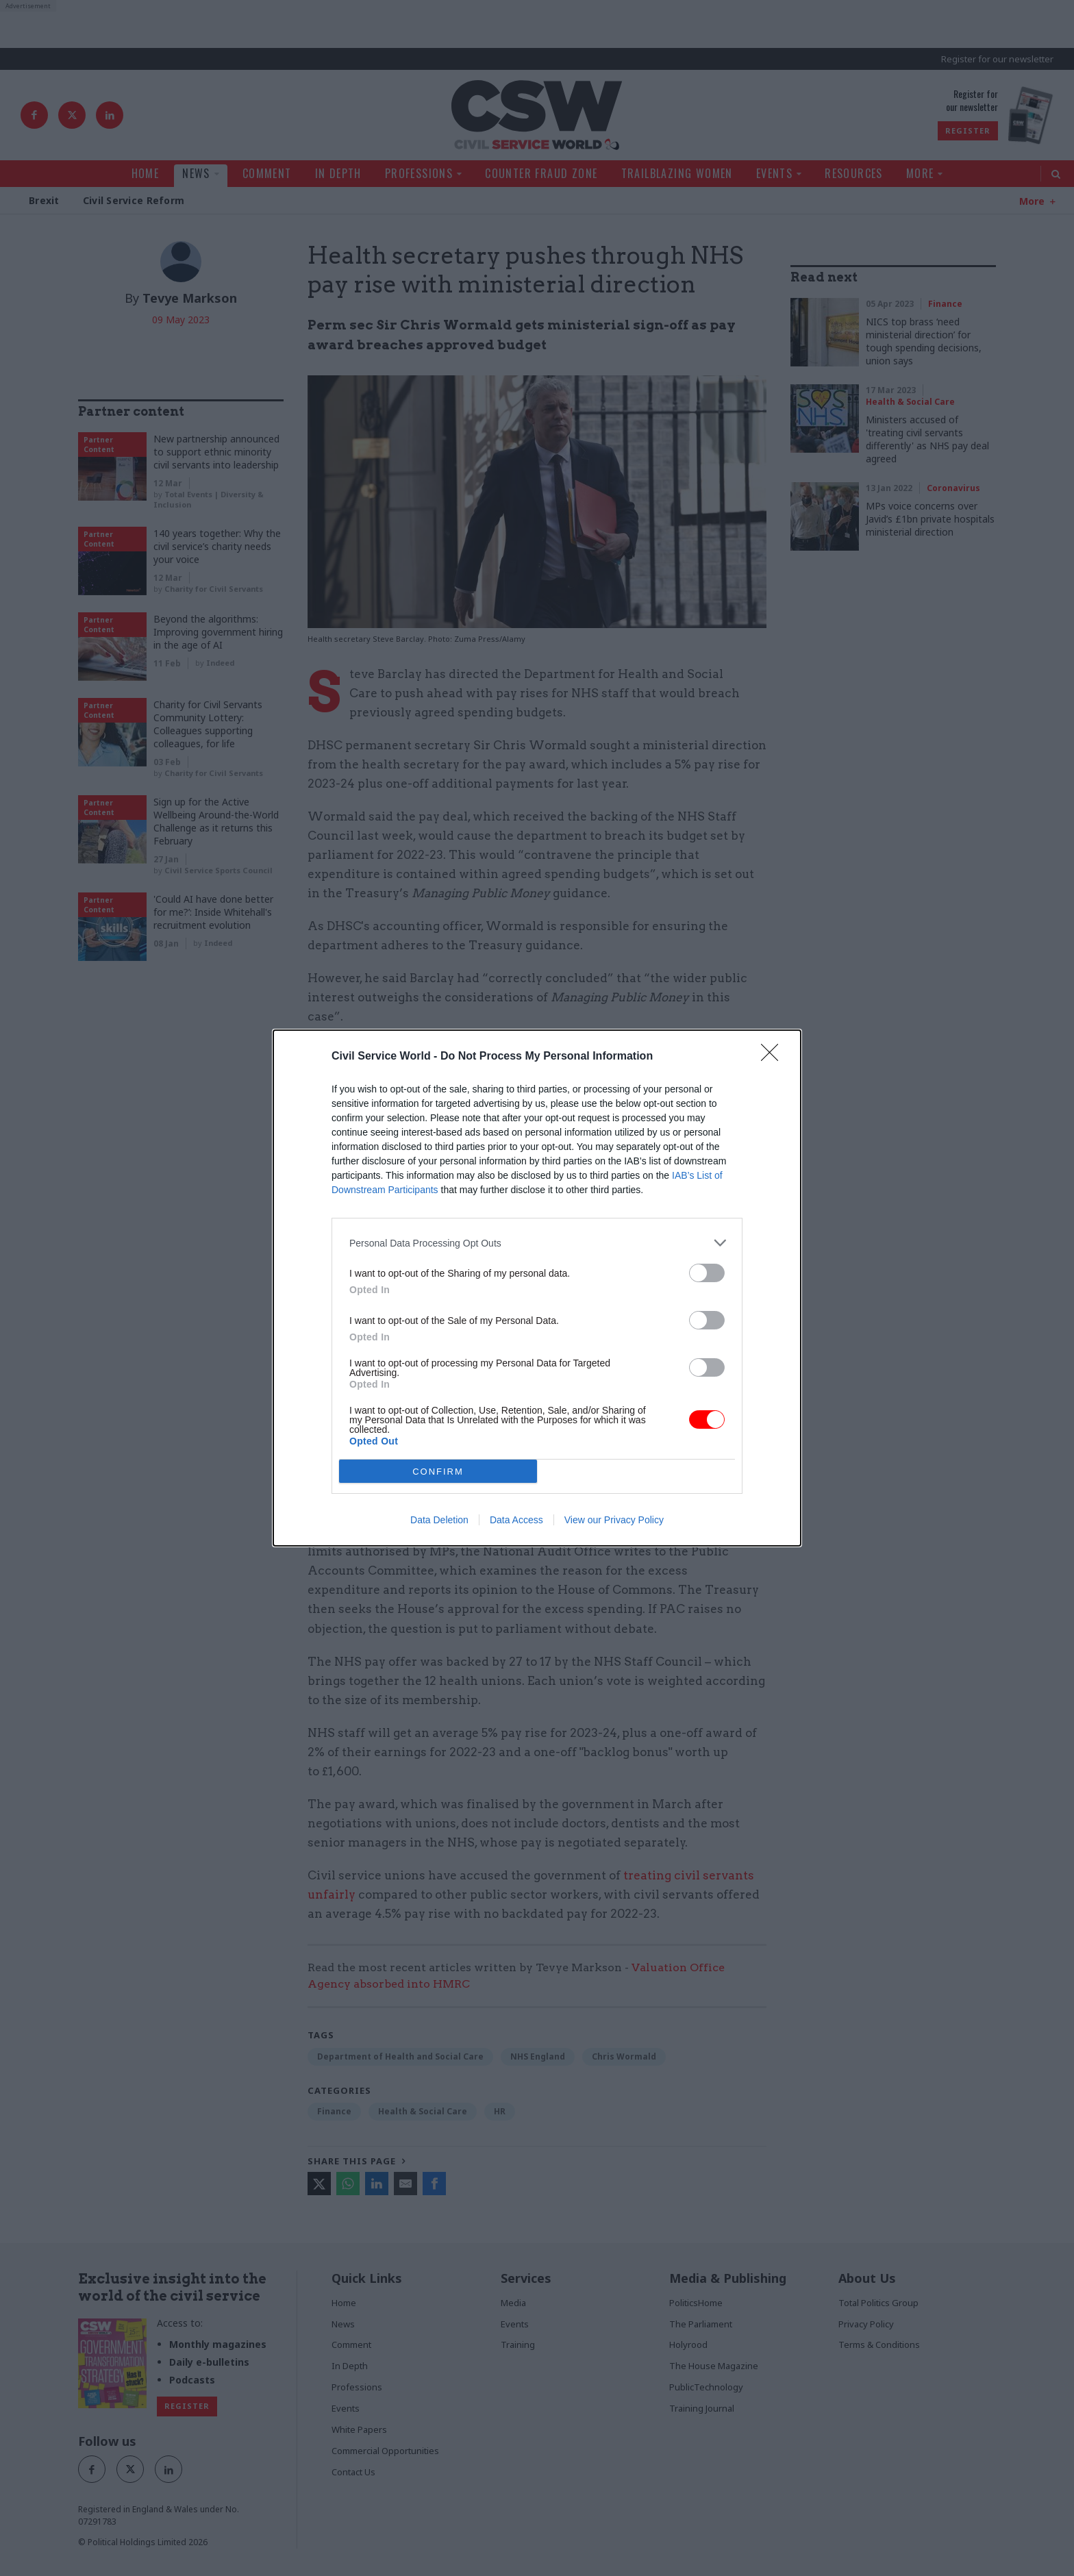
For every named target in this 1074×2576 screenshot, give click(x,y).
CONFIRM (438, 1471)
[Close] (774, 1057)
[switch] (707, 1273)
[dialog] (537, 1288)
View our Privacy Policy (614, 1519)
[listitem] (537, 1243)
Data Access (516, 1519)
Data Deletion (439, 1519)
